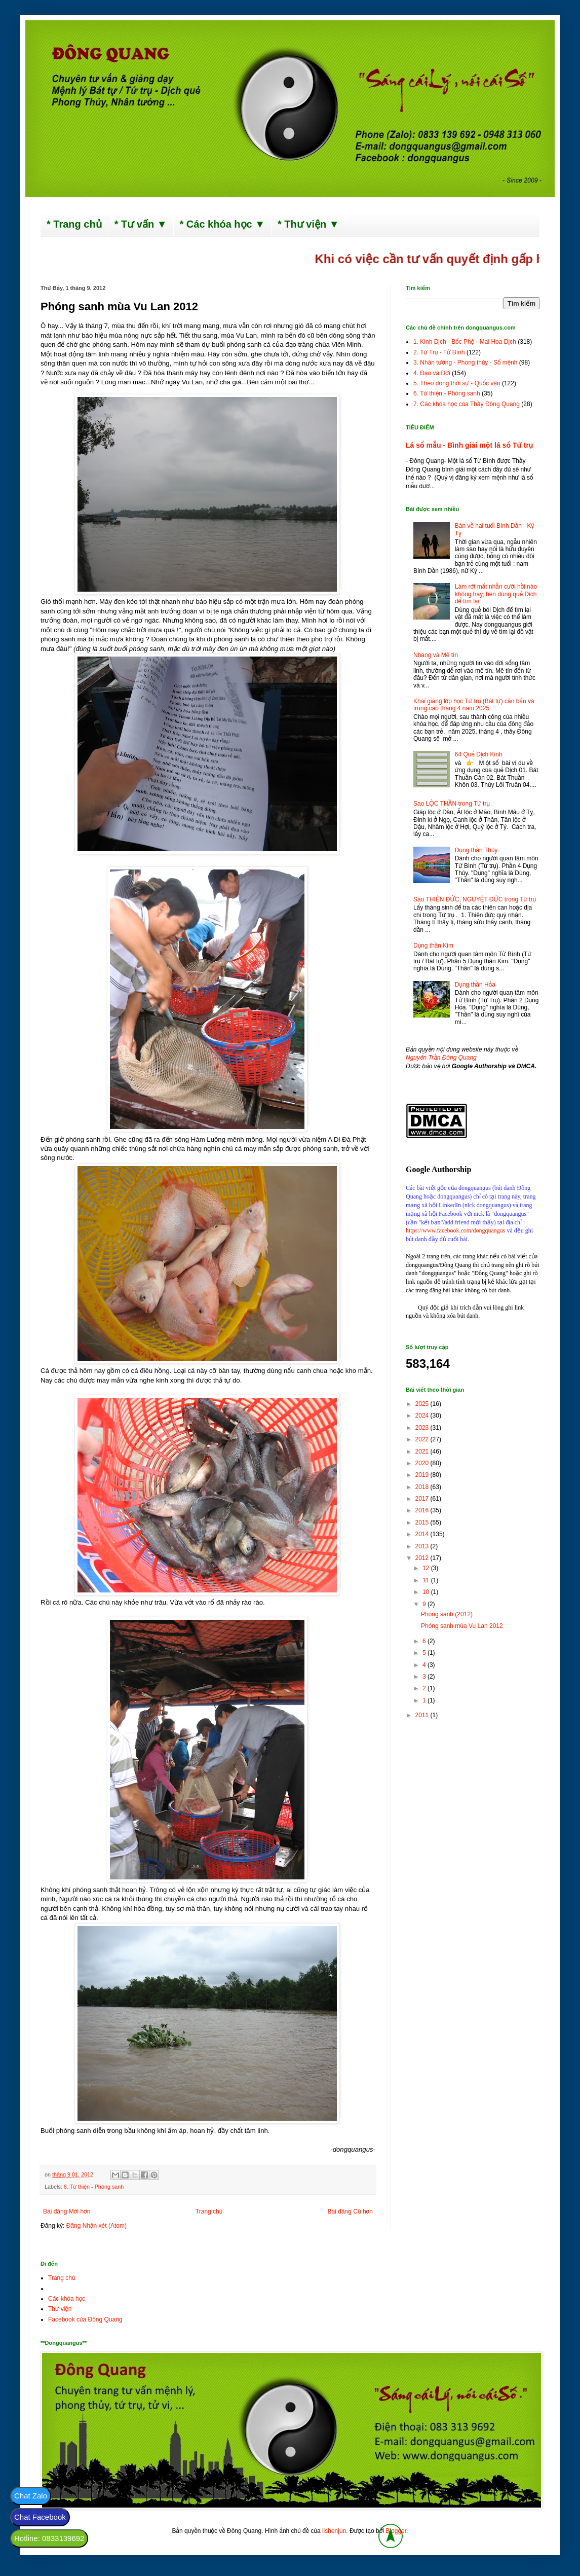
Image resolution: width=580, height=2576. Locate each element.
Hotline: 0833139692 (49, 2538)
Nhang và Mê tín (435, 655)
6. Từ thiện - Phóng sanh (94, 2187)
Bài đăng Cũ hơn (350, 2211)
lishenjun (334, 2530)
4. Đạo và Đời (431, 373)
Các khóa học (66, 2298)
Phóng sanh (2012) (447, 1614)
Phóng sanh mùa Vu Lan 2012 (462, 1625)
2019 (423, 1474)
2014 (423, 1534)
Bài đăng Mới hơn (66, 2211)
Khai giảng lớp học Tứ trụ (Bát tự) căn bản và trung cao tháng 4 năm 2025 (473, 705)
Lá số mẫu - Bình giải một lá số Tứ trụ (469, 445)
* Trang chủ (74, 224)
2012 (423, 1558)
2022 (423, 1439)
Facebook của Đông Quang (85, 2319)
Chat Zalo (30, 2495)
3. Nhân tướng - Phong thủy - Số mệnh (465, 362)
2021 (423, 1451)
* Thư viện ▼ (308, 224)
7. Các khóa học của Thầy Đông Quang (466, 404)
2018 (423, 1487)
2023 (423, 1427)
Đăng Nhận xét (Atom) (96, 2225)
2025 (423, 1403)
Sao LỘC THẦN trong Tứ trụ (451, 803)
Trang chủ (209, 2211)
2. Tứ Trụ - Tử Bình (439, 352)
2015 (423, 1522)
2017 (423, 1498)
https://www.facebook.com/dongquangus (456, 1230)
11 (426, 1580)
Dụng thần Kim (433, 945)
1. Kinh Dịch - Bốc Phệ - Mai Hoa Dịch (464, 341)
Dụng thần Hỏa (475, 984)
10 (426, 1591)
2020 (423, 1463)
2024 (423, 1415)
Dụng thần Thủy (476, 850)
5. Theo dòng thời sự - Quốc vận (456, 383)
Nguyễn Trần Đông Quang (441, 1057)
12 (426, 1568)
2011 (423, 1715)
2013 (423, 1546)
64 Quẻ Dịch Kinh (478, 754)
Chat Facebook (40, 2517)
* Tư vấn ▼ (140, 224)
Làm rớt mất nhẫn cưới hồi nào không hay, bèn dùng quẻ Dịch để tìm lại (496, 594)
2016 (423, 1510)
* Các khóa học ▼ (222, 224)
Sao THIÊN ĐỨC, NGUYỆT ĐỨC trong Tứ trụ (474, 899)
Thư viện (60, 2308)
